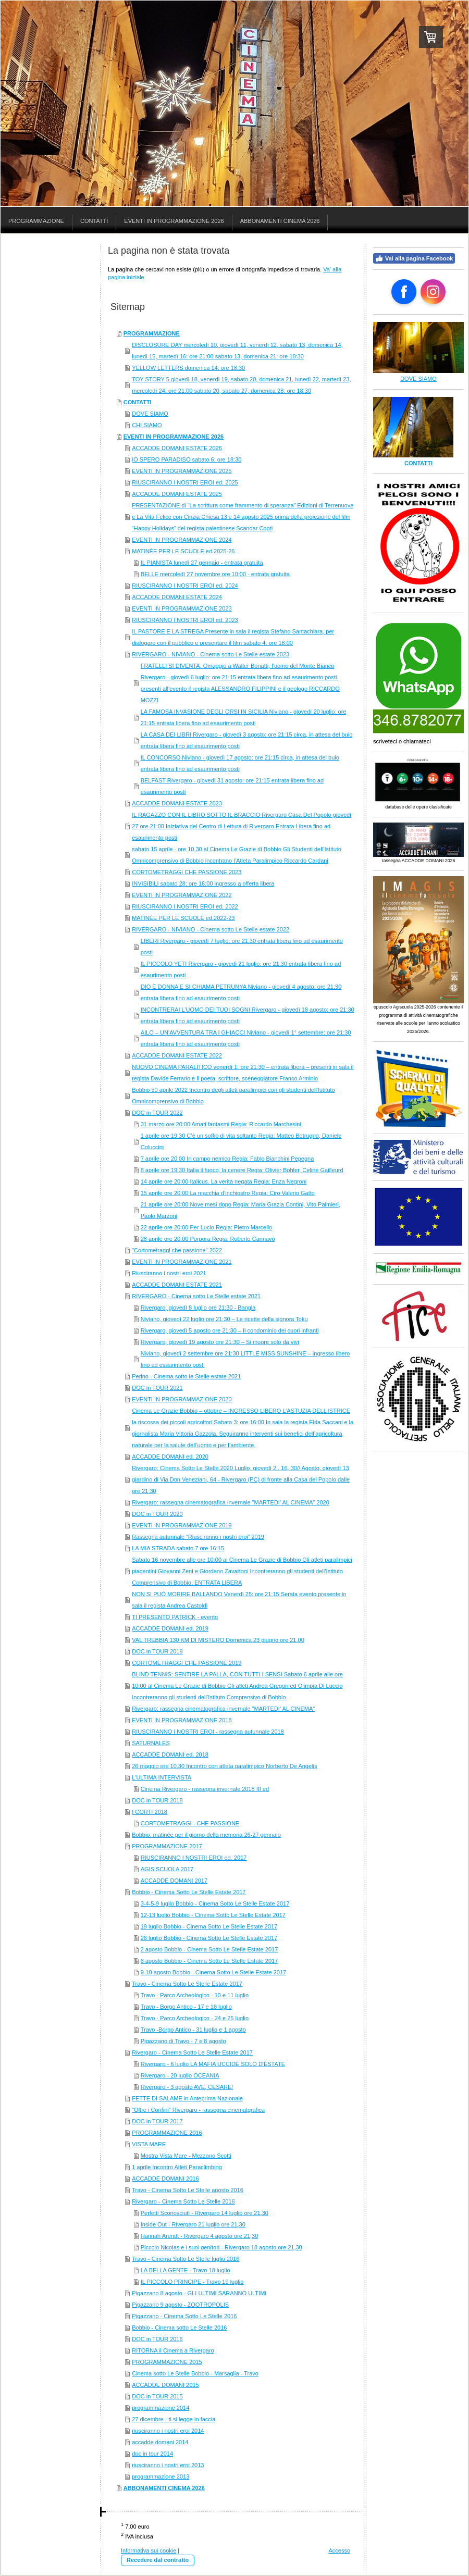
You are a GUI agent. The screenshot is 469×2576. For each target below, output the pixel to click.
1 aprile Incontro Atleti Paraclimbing (176, 2167)
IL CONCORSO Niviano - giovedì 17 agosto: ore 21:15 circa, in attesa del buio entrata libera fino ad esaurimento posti (240, 763)
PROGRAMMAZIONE (152, 333)
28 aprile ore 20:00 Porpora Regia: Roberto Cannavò (208, 1239)
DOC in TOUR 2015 (157, 2396)
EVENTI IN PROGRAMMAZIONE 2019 (181, 1525)
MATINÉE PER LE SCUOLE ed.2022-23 (183, 918)
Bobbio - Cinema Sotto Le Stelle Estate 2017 (188, 1892)
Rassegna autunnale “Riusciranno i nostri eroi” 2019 (198, 1537)
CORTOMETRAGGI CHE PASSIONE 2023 (186, 872)
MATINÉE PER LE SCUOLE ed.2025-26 (183, 551)
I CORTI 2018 (149, 1812)
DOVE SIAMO (150, 413)
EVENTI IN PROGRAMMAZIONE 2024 (181, 540)
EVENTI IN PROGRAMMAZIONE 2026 (174, 436)
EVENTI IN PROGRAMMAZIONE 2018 (181, 1720)
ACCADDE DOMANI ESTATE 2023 (177, 803)
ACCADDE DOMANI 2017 (174, 1880)
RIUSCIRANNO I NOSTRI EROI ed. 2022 (185, 906)
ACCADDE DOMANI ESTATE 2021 (177, 1284)
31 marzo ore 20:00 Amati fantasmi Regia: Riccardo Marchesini (221, 1124)
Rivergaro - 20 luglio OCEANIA (180, 2075)
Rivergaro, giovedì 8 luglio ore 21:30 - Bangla (198, 1307)
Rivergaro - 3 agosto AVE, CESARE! (187, 2087)
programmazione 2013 (160, 2476)
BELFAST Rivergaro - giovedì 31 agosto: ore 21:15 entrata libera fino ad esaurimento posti (232, 786)
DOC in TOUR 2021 (157, 1388)
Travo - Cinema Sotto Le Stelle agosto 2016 (187, 2190)
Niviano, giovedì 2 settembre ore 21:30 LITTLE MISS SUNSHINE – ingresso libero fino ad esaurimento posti (245, 1359)
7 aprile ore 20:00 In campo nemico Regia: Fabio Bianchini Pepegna (227, 1158)
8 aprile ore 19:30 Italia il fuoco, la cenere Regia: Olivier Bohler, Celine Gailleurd (242, 1170)
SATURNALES (151, 1743)
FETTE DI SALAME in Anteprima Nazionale (187, 2098)
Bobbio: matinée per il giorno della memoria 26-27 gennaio (206, 1835)
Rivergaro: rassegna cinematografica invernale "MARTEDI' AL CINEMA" (223, 1709)
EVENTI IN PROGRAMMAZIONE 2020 (181, 1399)
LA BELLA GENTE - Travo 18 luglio (185, 2270)
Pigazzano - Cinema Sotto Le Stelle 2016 (184, 2316)
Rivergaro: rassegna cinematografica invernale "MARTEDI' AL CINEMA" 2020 (230, 1502)
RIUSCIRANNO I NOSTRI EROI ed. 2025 (185, 482)
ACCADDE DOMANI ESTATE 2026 (177, 448)
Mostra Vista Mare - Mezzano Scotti (186, 2155)
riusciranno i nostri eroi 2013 (168, 2465)
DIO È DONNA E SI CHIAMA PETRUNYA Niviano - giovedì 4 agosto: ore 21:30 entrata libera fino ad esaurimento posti (241, 992)
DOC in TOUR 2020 (157, 1514)
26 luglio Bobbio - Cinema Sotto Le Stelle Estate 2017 (209, 1938)
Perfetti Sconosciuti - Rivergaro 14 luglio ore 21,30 (204, 2213)
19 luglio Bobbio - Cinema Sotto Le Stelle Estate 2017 (209, 1926)
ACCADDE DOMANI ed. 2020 (170, 1456)
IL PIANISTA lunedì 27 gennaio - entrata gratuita (202, 562)
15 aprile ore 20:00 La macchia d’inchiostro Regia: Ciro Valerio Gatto (228, 1193)
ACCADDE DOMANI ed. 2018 (170, 1754)
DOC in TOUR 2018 (157, 1800)
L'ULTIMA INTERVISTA (161, 1777)
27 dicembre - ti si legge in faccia (173, 2419)
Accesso (339, 2550)
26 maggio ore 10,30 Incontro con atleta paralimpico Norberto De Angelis (224, 1766)
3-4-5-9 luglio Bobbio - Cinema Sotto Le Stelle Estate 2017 (215, 1903)
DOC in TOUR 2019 (157, 1651)
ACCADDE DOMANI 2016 (165, 2178)
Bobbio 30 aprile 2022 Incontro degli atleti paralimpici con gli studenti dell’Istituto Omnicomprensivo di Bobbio (233, 1095)
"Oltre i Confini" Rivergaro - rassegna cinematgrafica (198, 2110)
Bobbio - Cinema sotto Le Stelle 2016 (179, 2327)
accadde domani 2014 (160, 2442)
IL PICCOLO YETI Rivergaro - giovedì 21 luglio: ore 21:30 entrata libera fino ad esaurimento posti (241, 969)
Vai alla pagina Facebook (414, 258)
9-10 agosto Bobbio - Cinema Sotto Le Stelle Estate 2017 (213, 1972)
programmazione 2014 (160, 2408)
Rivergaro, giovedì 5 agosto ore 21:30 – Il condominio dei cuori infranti (230, 1330)
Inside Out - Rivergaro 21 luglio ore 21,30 (193, 2224)
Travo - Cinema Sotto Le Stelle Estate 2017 (187, 1984)
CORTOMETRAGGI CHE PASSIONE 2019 (186, 1663)
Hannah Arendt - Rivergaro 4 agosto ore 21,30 (199, 2236)
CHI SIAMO (147, 425)
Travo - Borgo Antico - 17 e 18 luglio (186, 2006)
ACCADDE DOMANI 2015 (165, 2385)
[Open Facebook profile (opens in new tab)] (403, 291)
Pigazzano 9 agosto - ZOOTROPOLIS (180, 2304)
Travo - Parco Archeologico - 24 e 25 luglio (195, 2018)
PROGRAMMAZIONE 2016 (167, 2133)
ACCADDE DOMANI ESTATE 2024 (177, 597)
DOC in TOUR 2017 (157, 2121)
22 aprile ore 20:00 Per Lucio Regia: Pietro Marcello (207, 1227)
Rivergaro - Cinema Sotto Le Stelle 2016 (183, 2201)
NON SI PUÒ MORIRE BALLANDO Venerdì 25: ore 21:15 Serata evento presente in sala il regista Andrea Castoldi (239, 1600)
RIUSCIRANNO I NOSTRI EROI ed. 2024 (185, 585)
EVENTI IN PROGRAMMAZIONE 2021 (181, 1262)
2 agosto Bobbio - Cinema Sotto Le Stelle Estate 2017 (209, 1949)
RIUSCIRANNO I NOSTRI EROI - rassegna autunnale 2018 (208, 1731)
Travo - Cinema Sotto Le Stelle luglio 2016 (185, 2259)
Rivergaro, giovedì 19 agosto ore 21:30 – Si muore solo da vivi (220, 1342)
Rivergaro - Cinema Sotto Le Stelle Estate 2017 (192, 2052)
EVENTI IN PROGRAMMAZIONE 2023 (181, 608)
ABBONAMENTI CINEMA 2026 (164, 2488)
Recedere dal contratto (158, 2560)
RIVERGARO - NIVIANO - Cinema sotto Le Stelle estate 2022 (210, 929)
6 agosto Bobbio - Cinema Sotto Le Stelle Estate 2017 (209, 1961)
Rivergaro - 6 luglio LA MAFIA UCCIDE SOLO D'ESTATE (213, 2064)
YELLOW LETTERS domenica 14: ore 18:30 (188, 368)
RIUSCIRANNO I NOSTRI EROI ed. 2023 (185, 620)
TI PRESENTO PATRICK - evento (175, 1617)
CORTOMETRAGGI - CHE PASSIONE (190, 1823)
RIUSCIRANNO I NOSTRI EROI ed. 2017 (194, 1858)
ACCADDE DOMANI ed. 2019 (170, 1628)
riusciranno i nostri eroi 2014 (168, 2431)
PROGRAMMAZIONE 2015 (167, 2362)
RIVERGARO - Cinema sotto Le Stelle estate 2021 (196, 1296)
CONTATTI (138, 402)
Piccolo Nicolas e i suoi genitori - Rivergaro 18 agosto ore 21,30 (221, 2247)
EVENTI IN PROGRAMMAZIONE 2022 (181, 895)
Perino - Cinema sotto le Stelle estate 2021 (186, 1376)
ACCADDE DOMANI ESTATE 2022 (177, 1055)
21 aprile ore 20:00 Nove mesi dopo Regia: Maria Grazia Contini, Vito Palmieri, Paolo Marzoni (240, 1210)
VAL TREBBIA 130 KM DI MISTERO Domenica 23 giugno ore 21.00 (218, 1640)
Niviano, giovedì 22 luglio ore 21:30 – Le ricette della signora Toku (224, 1319)
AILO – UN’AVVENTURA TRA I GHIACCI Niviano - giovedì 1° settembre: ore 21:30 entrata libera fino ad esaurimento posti (246, 1038)
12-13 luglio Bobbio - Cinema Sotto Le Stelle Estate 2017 (213, 1915)
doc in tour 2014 (152, 2453)
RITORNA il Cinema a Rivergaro (173, 2350)
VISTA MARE (149, 2144)
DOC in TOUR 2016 (157, 2339)
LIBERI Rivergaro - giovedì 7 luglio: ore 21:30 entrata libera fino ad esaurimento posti (242, 946)
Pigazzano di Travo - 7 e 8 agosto (183, 2041)
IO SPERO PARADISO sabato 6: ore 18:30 (186, 459)
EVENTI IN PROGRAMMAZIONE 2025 (181, 471)
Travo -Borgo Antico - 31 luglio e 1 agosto (193, 2029)
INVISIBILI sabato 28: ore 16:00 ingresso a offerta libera (203, 883)
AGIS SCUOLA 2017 (167, 1869)
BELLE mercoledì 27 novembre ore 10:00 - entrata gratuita (215, 574)
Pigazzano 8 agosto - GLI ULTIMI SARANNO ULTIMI (199, 2293)
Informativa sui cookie (148, 2550)
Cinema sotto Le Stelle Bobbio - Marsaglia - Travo (195, 2373)
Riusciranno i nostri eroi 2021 (169, 1273)
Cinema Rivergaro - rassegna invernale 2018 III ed (205, 1789)
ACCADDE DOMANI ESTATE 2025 (177, 494)
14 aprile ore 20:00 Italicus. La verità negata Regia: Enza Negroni (224, 1181)
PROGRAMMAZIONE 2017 (167, 1846)
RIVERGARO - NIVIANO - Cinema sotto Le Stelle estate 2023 (210, 654)
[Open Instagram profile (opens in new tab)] (433, 291)
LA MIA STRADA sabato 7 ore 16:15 (178, 1548)
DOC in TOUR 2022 (157, 1113)
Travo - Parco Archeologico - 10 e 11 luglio (195, 1995)
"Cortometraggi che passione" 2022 (177, 1250)
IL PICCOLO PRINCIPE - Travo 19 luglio (192, 2282)
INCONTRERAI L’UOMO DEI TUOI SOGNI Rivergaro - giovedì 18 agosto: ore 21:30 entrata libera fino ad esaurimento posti (247, 1015)
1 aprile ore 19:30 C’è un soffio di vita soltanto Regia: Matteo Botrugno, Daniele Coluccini (241, 1141)
